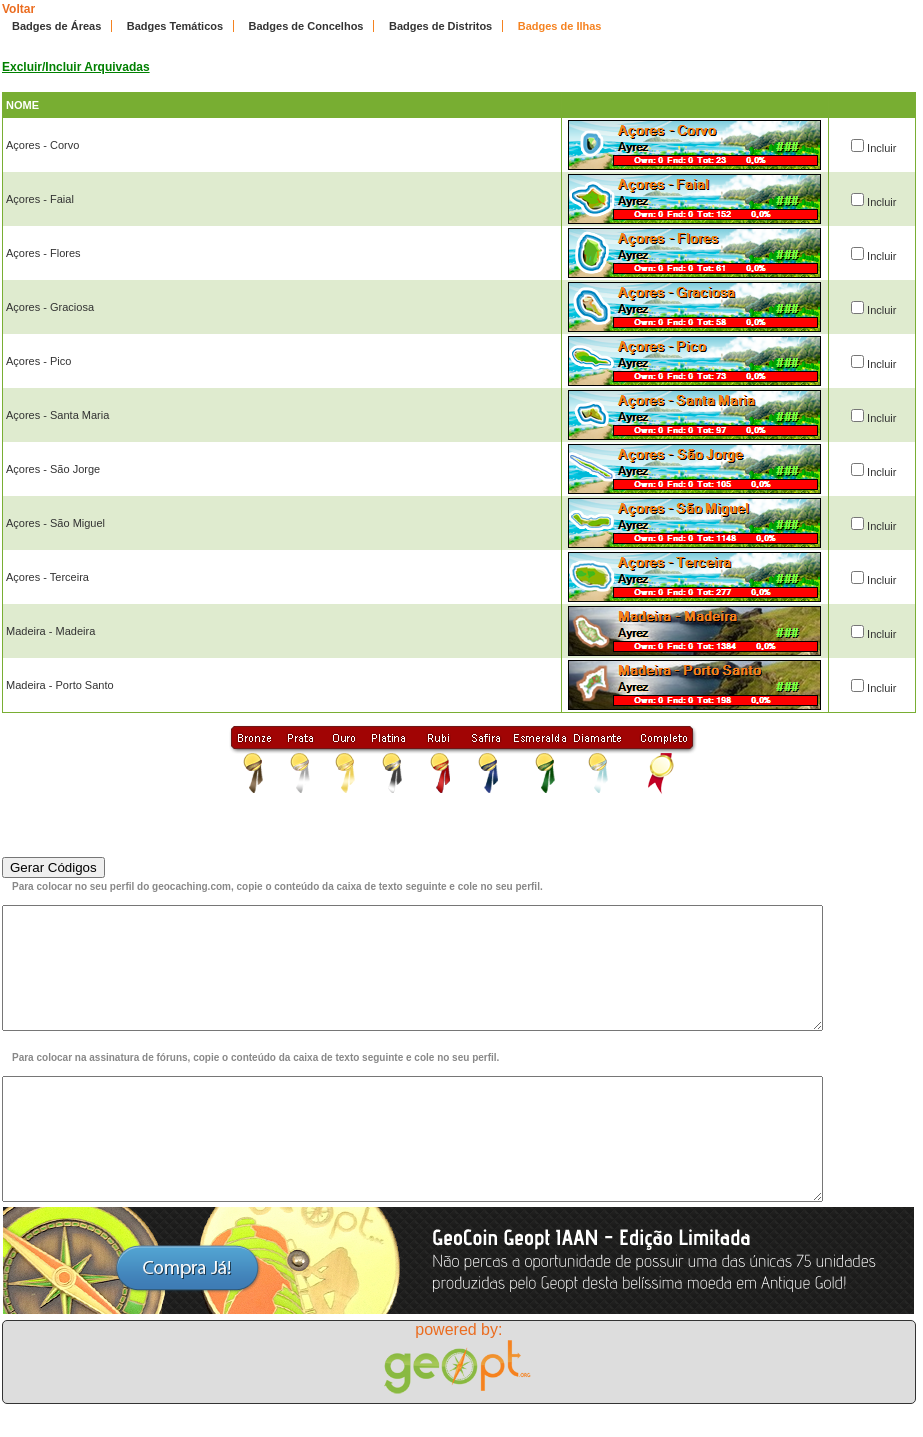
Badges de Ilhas (560, 26)
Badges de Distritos (440, 26)
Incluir (881, 148)
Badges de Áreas (56, 26)
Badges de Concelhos (306, 26)
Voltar (18, 9)
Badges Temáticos (175, 26)
